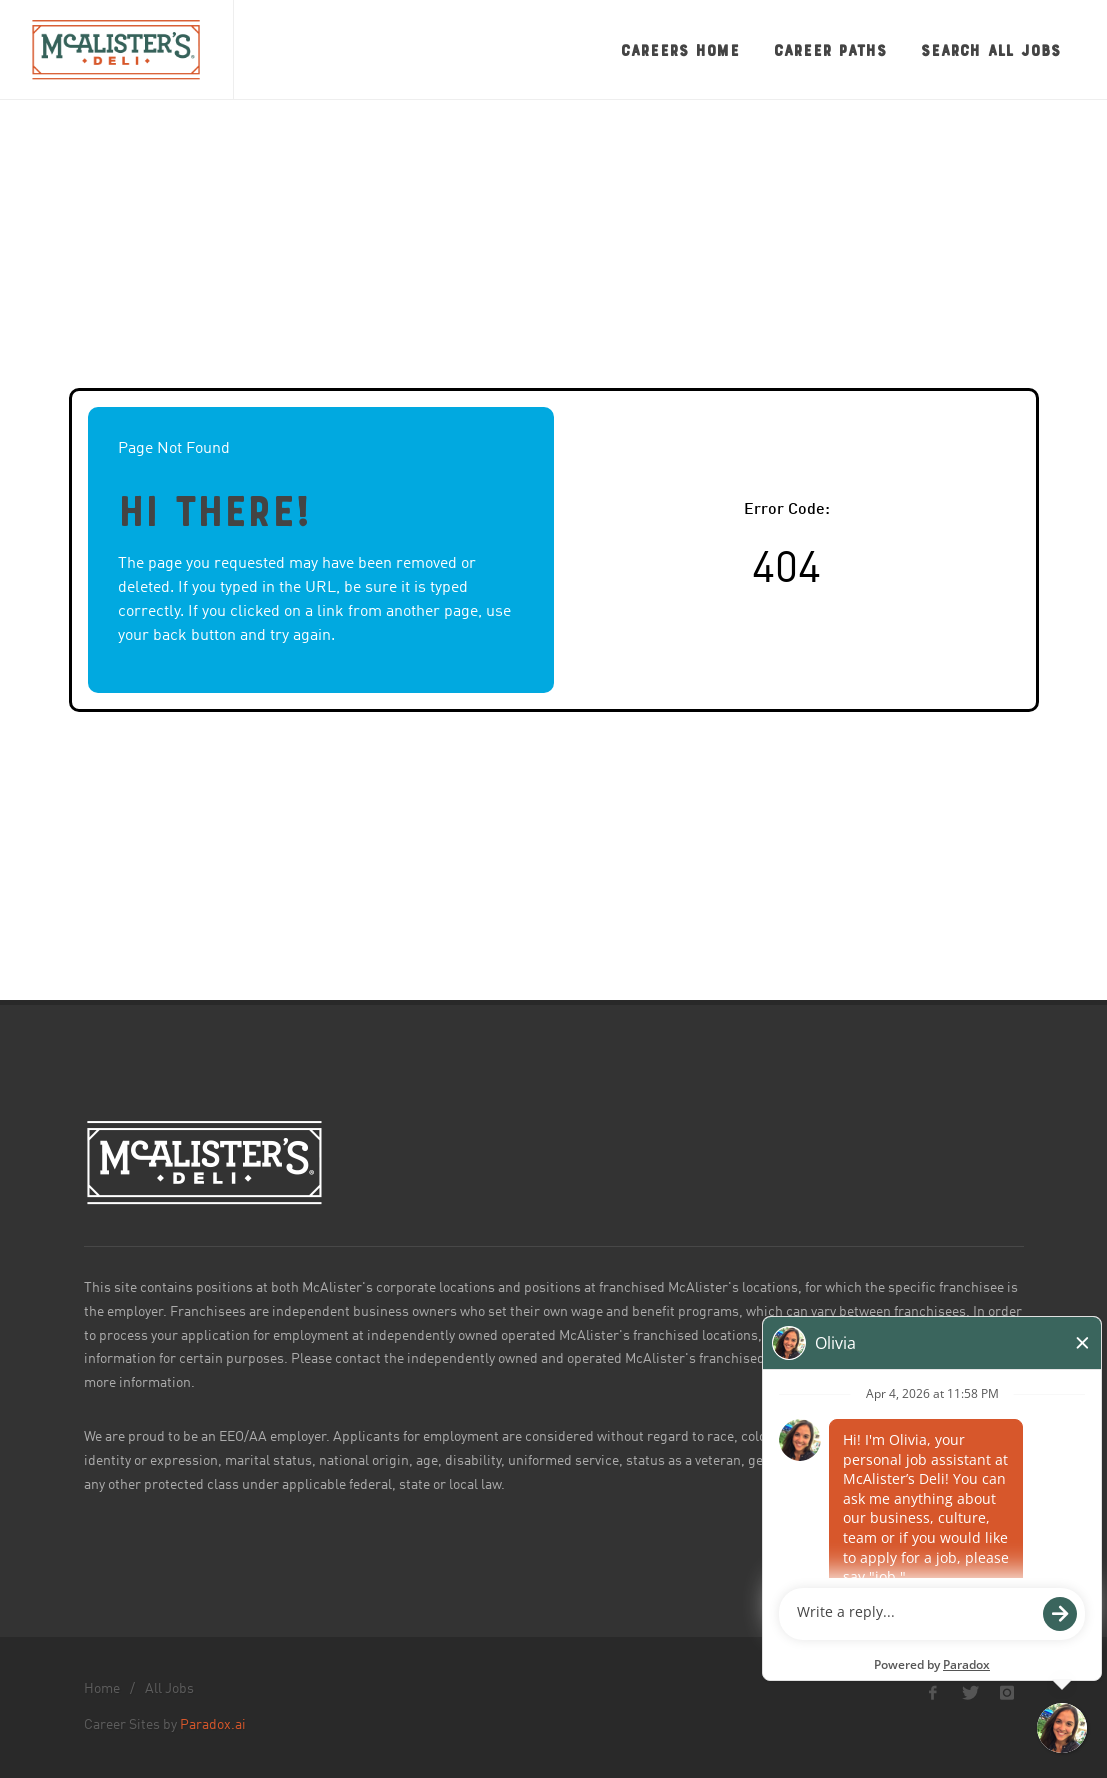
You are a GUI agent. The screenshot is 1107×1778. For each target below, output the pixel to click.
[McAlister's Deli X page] (970, 1693)
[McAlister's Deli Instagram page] (1007, 1693)
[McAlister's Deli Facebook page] (933, 1693)
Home (102, 1689)
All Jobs (169, 1689)
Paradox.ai (213, 1725)
